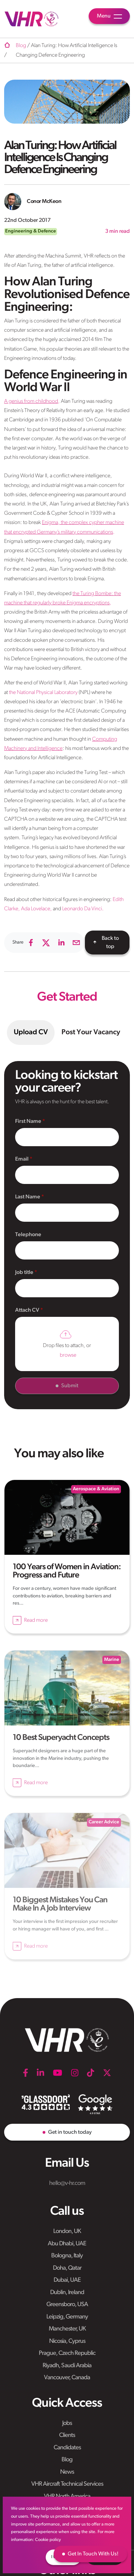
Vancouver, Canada (67, 2377)
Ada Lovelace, (36, 909)
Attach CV (27, 1310)
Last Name (28, 1197)
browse (68, 1355)
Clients (67, 2435)
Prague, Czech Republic (67, 2353)
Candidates (67, 2447)
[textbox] (67, 1137)
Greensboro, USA (67, 2304)
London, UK (67, 2231)
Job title (24, 1272)
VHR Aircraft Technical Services (67, 2484)
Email (22, 1159)
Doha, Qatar (67, 2268)
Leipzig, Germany (67, 2317)
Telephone (28, 1235)
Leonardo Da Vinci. (82, 909)
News (67, 2472)
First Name (28, 1121)
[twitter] (46, 942)
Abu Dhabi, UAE (67, 2244)
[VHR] (31, 19)
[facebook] (30, 942)
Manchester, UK (67, 2329)
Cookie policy (48, 2540)
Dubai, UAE (67, 2280)
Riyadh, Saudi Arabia (67, 2365)
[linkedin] (61, 942)
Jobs (67, 2423)
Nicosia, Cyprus (67, 2341)
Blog (67, 2460)
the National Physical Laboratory (43, 692)
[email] (76, 942)
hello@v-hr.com (67, 2183)
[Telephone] (67, 1250)
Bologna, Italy (67, 2256)
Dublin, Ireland (67, 2292)
